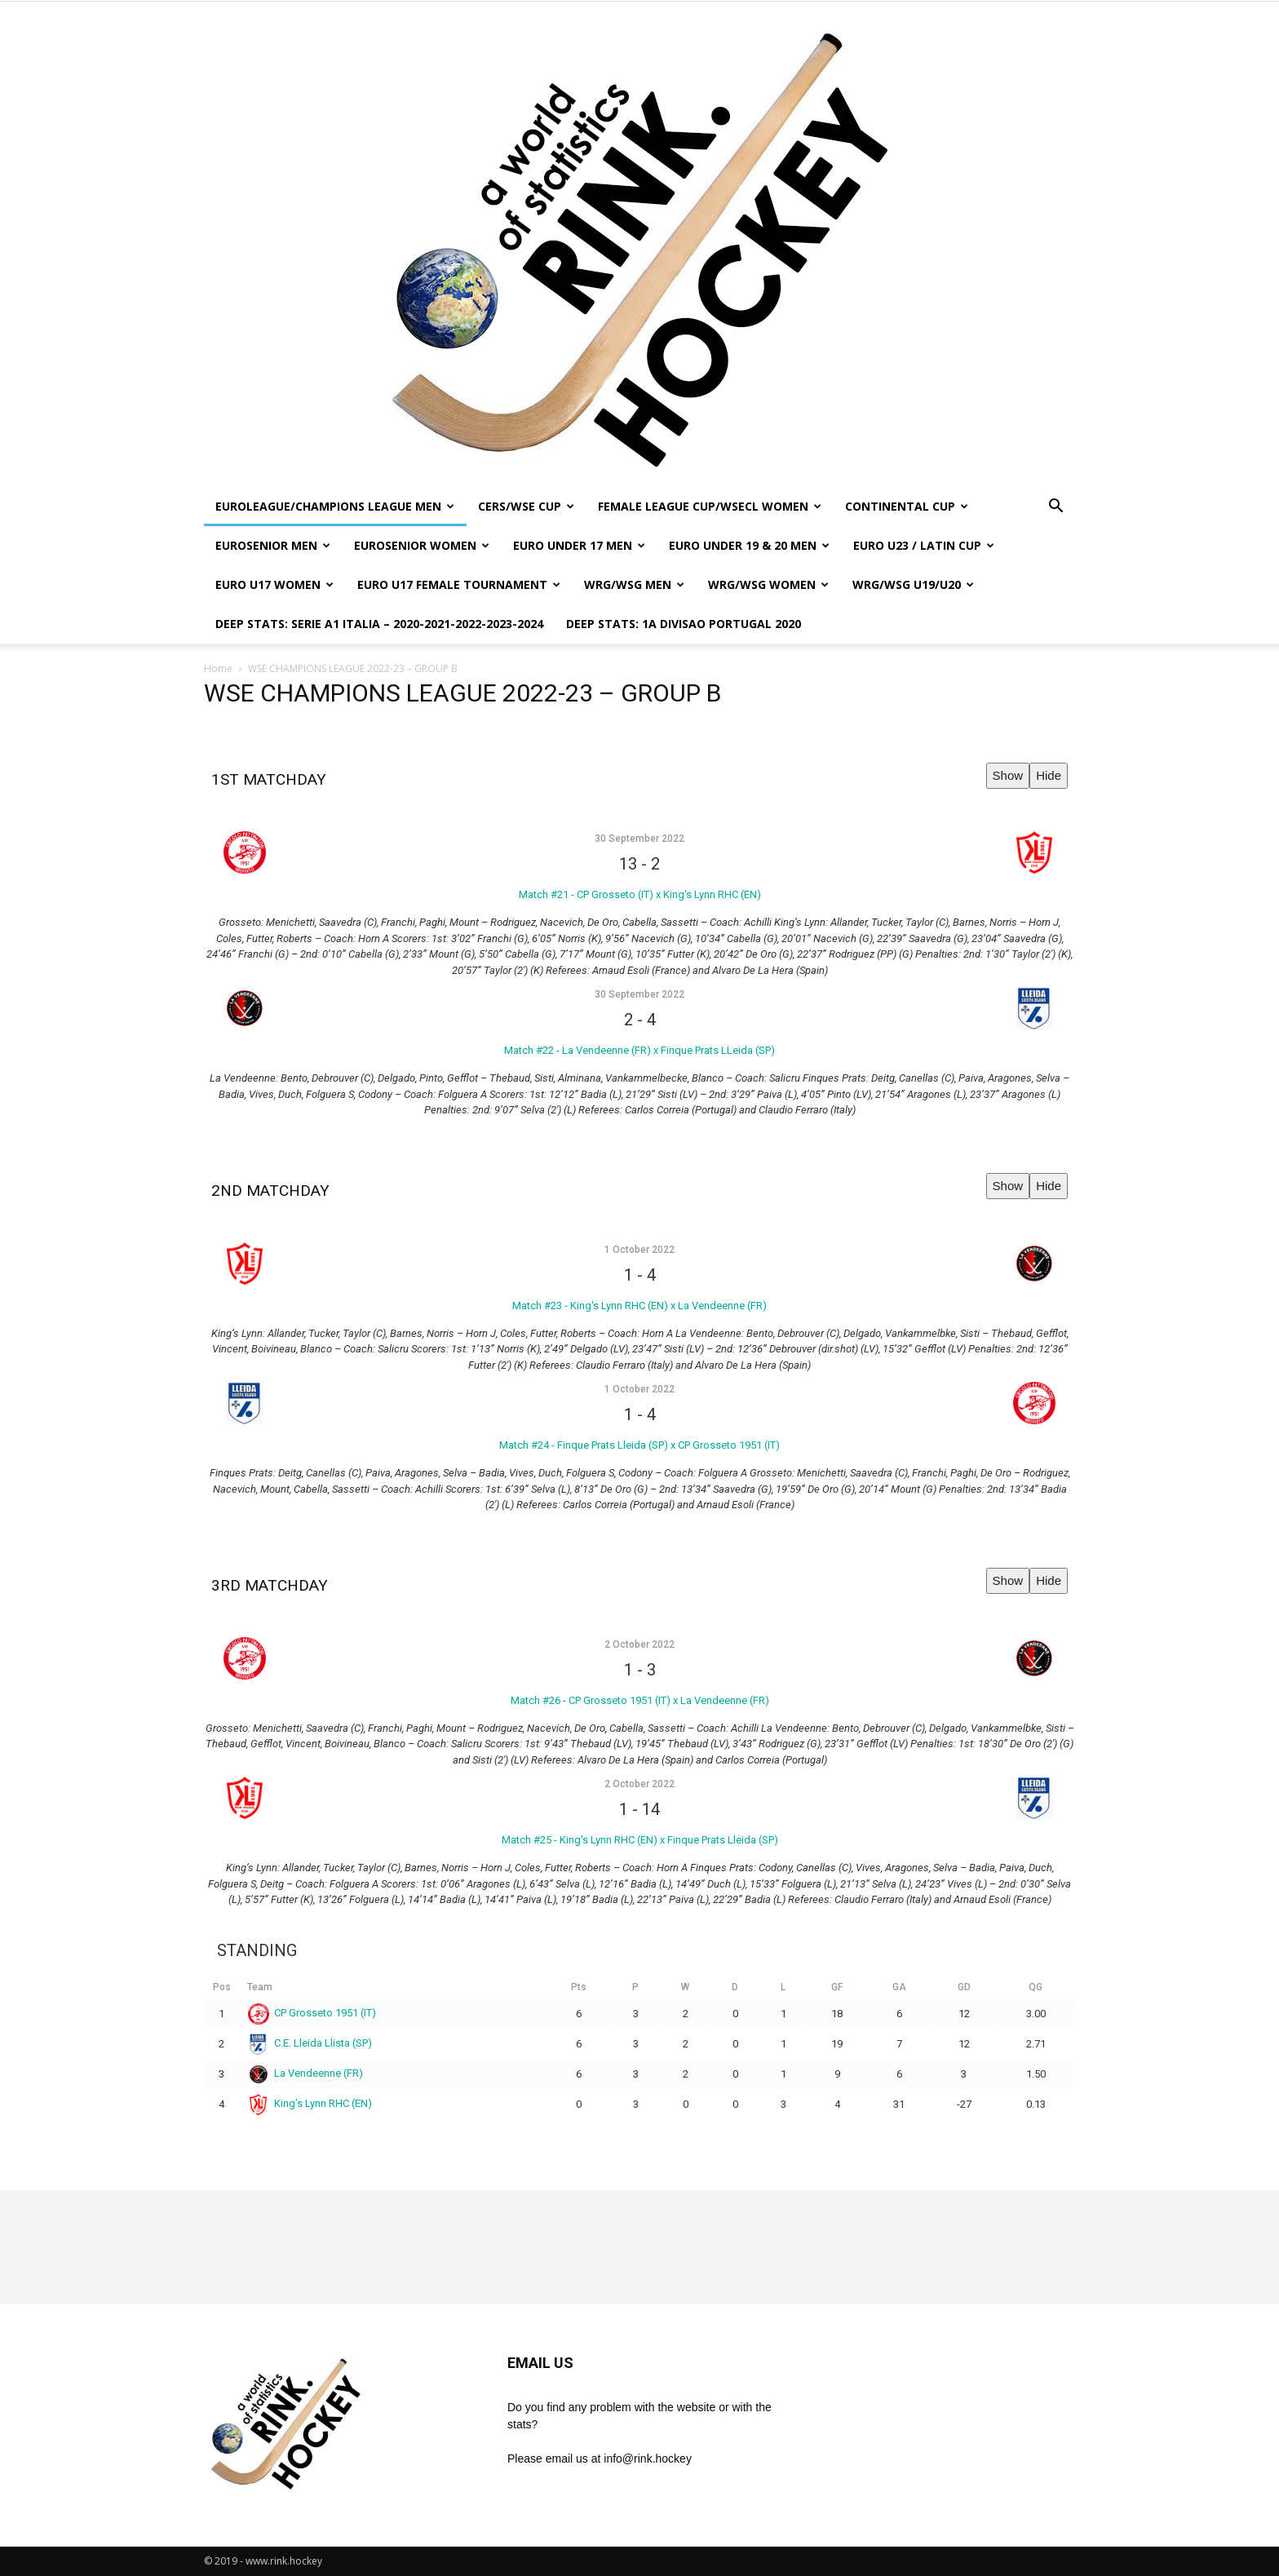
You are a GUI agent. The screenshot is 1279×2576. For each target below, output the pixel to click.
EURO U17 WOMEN (274, 584)
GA (899, 1987)
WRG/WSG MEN (634, 584)
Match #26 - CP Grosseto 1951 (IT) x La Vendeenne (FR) (640, 1700)
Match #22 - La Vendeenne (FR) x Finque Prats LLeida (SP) (639, 1050)
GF (837, 1987)
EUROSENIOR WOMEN (421, 545)
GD (964, 1987)
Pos (222, 1987)
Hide (1048, 775)
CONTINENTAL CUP (906, 506)
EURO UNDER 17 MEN (579, 545)
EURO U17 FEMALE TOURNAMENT (458, 584)
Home (218, 668)
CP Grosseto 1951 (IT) (312, 2013)
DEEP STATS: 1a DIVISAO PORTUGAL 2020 (683, 623)
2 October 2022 (639, 1644)
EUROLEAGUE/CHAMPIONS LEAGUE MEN (334, 506)
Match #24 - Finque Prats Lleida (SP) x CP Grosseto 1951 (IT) (639, 1445)
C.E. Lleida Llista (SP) (310, 2043)
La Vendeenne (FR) (306, 2073)
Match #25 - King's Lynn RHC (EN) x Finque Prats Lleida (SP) (640, 1840)
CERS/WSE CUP (526, 506)
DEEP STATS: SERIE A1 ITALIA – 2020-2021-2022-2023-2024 (379, 623)
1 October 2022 (639, 1249)
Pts (578, 1987)
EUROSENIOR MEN (272, 545)
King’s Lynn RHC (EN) (310, 2103)
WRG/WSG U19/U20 (913, 584)
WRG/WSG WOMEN (768, 584)
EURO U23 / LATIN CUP (923, 545)
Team (259, 1987)
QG (1035, 1987)
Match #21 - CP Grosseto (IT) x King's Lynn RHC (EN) (640, 894)
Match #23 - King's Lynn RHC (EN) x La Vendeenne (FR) (639, 1305)
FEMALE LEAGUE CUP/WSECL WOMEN (709, 506)
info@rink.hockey (648, 2458)
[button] (1055, 508)
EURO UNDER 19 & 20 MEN (749, 545)
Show (1008, 775)
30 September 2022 (639, 838)
